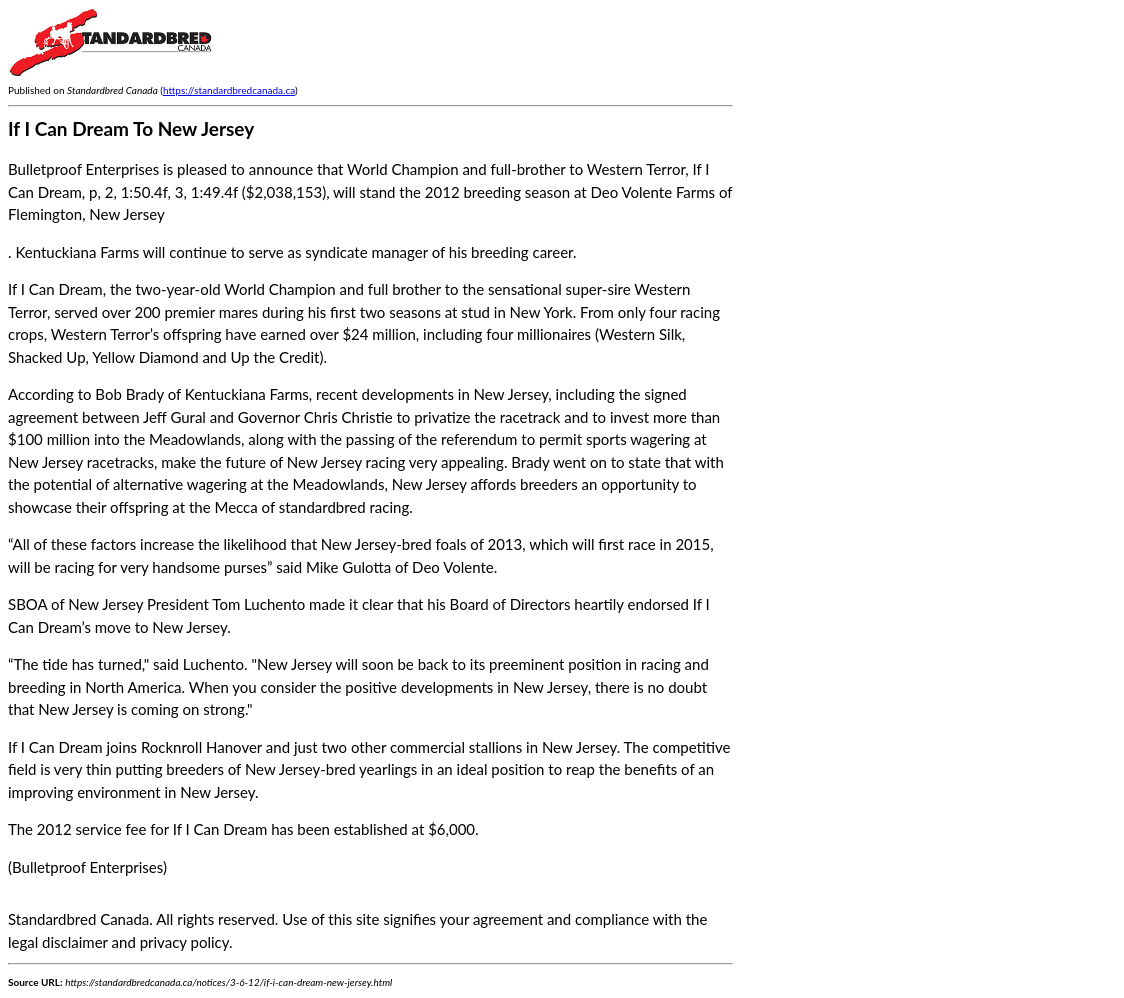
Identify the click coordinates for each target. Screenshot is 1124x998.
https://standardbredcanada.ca (229, 90)
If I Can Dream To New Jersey (131, 128)
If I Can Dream (55, 289)
